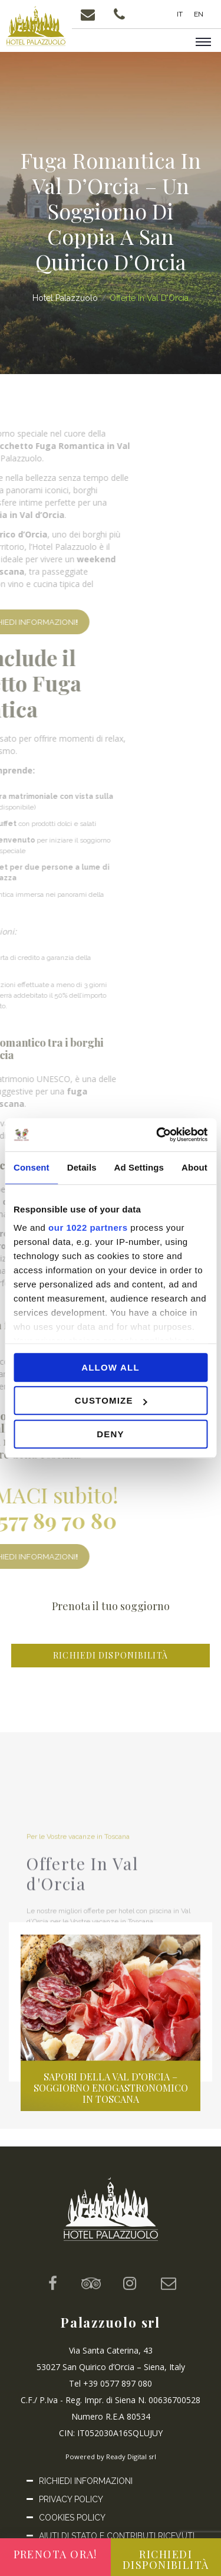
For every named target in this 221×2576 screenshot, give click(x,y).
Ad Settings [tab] (139, 1167)
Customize (111, 1400)
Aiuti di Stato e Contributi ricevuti (116, 2536)
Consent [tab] (32, 1167)
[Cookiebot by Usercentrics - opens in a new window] (157, 1134)
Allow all (110, 1367)
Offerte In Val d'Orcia (149, 298)
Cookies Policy (72, 2517)
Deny (110, 1434)
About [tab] (194, 1167)
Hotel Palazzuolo (65, 298)
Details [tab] (82, 1167)
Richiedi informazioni (86, 2481)
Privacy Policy (71, 2499)
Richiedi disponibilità (110, 1655)
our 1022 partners (87, 1228)
